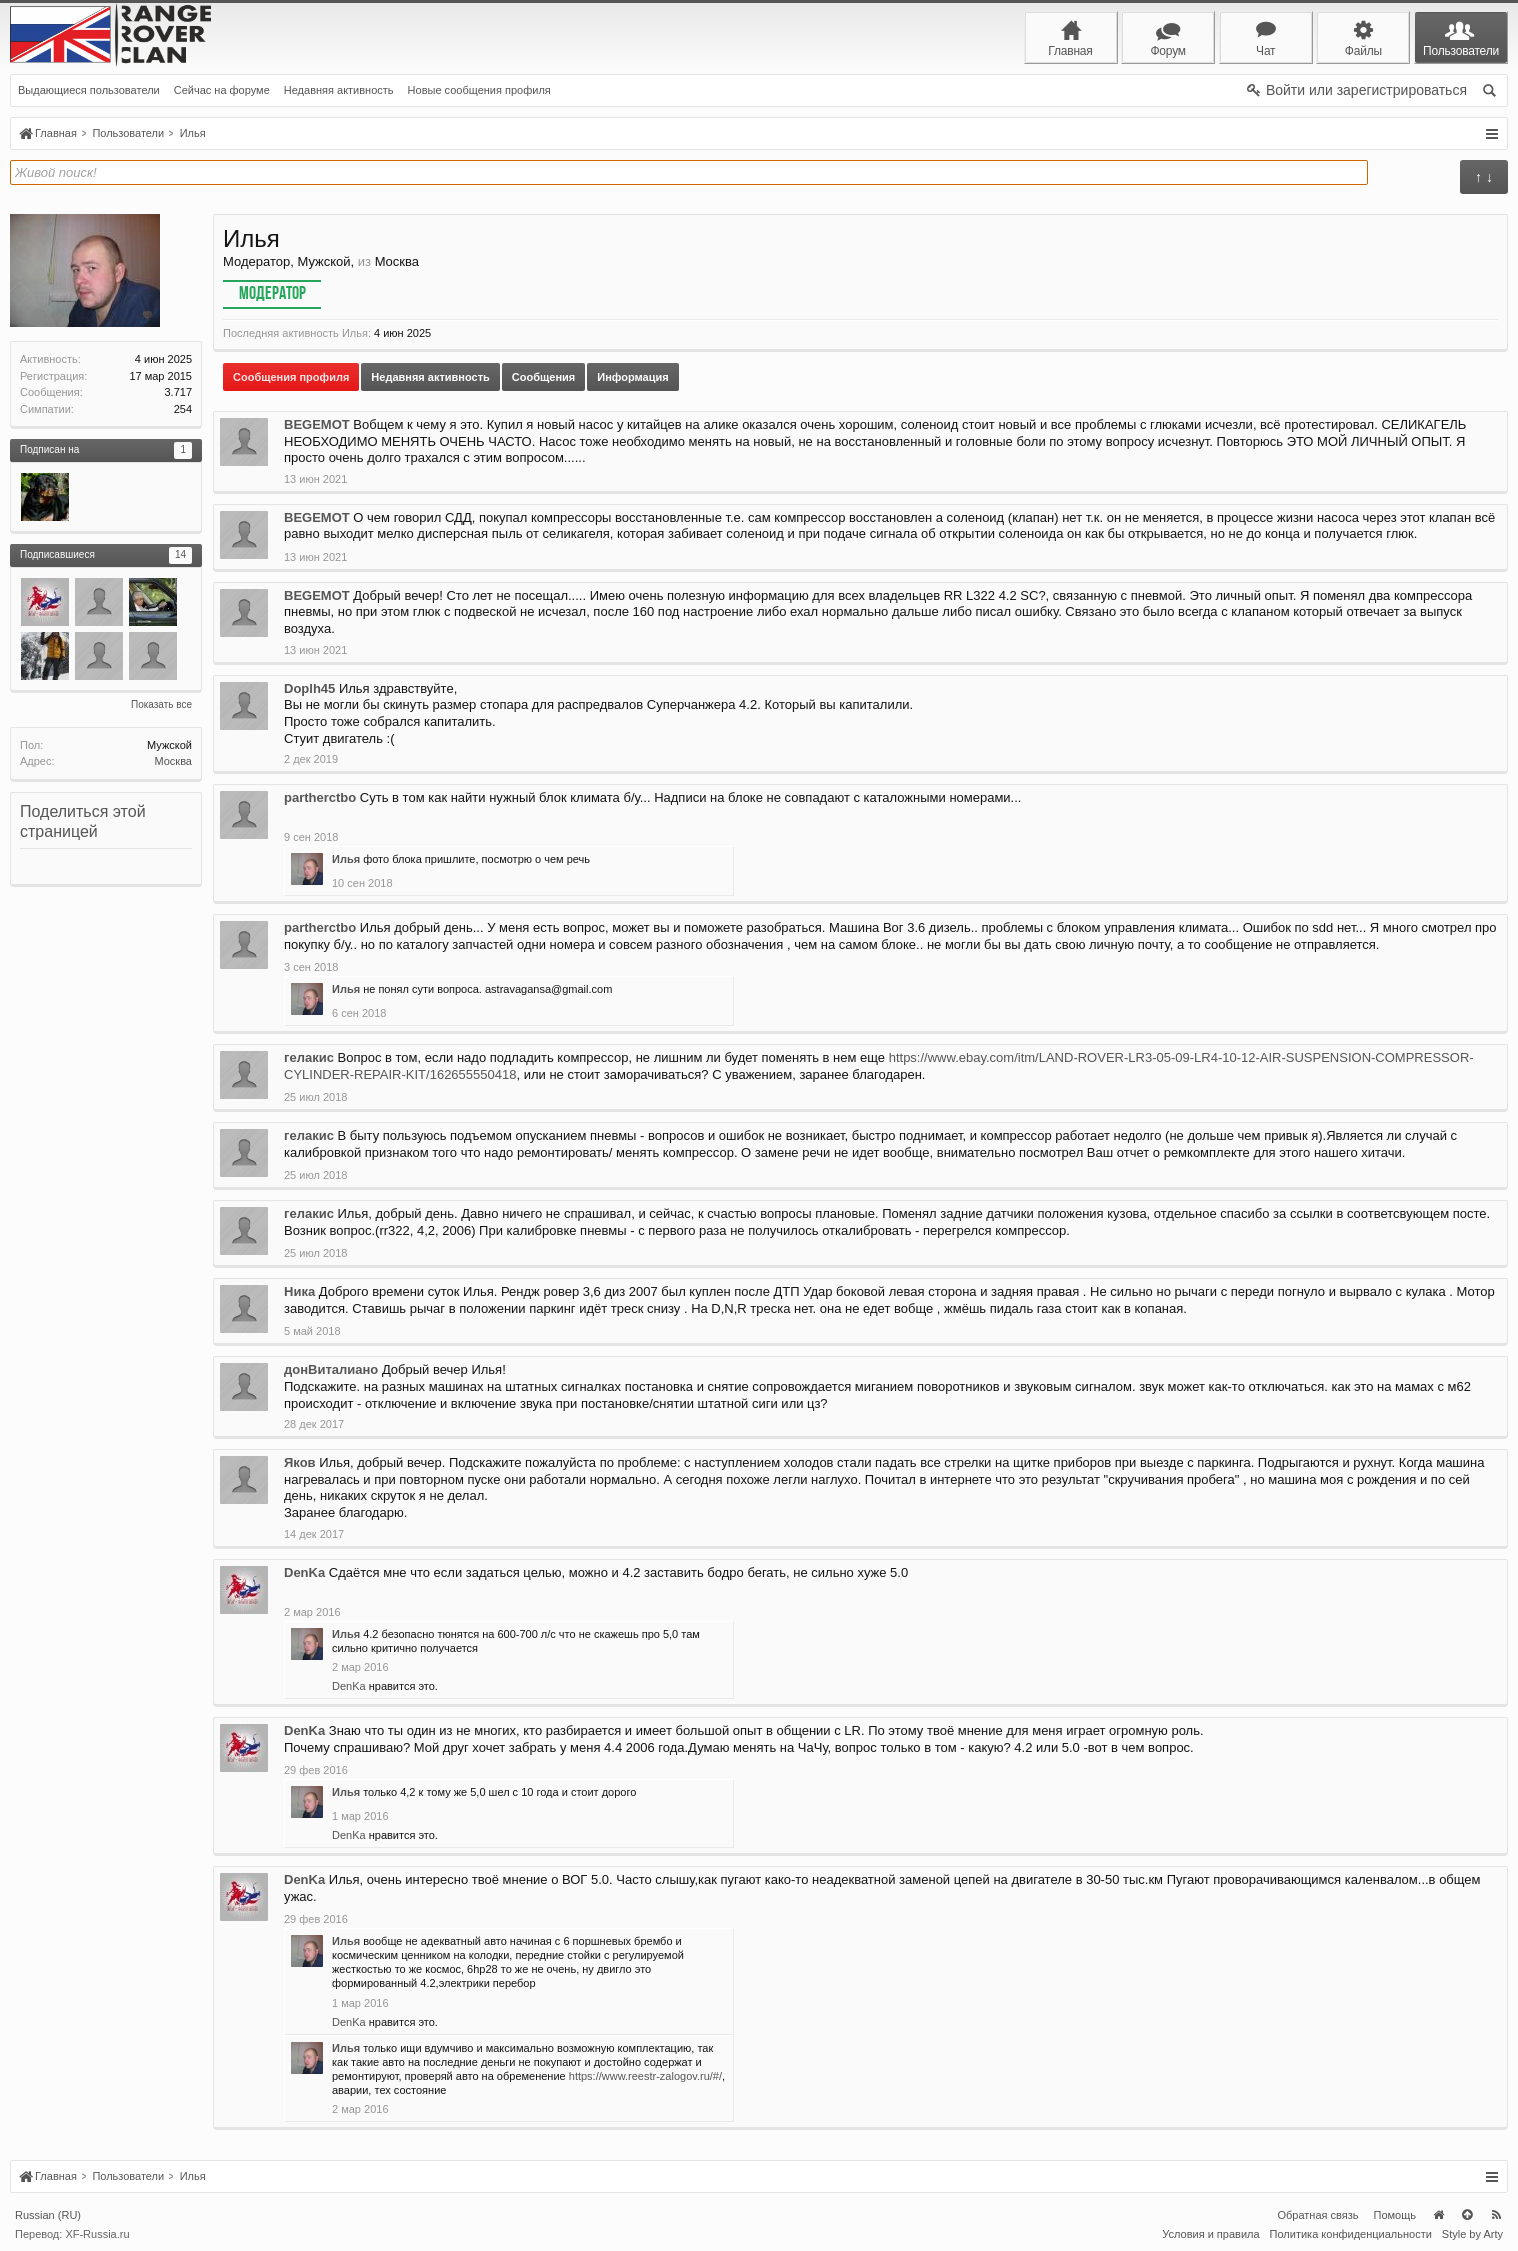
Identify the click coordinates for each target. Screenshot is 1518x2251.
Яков (300, 1462)
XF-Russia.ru (97, 2234)
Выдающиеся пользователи (89, 90)
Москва (173, 761)
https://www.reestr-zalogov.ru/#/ (645, 2076)
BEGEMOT (317, 424)
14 (180, 554)
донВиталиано (331, 1369)
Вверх (1467, 2215)
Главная (1438, 2215)
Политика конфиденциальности (1351, 2234)
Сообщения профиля (291, 377)
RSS (1496, 2215)
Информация (632, 377)
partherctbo (320, 797)
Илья (346, 859)
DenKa (304, 1572)
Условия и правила (1210, 2234)
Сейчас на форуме (222, 90)
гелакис (309, 1057)
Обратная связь (1317, 2215)
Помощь (1395, 2215)
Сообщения (543, 377)
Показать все (161, 704)
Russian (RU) (48, 2215)
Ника (299, 1291)
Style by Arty (1472, 2234)
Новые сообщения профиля (479, 90)
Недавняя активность (339, 90)
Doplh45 (309, 688)
